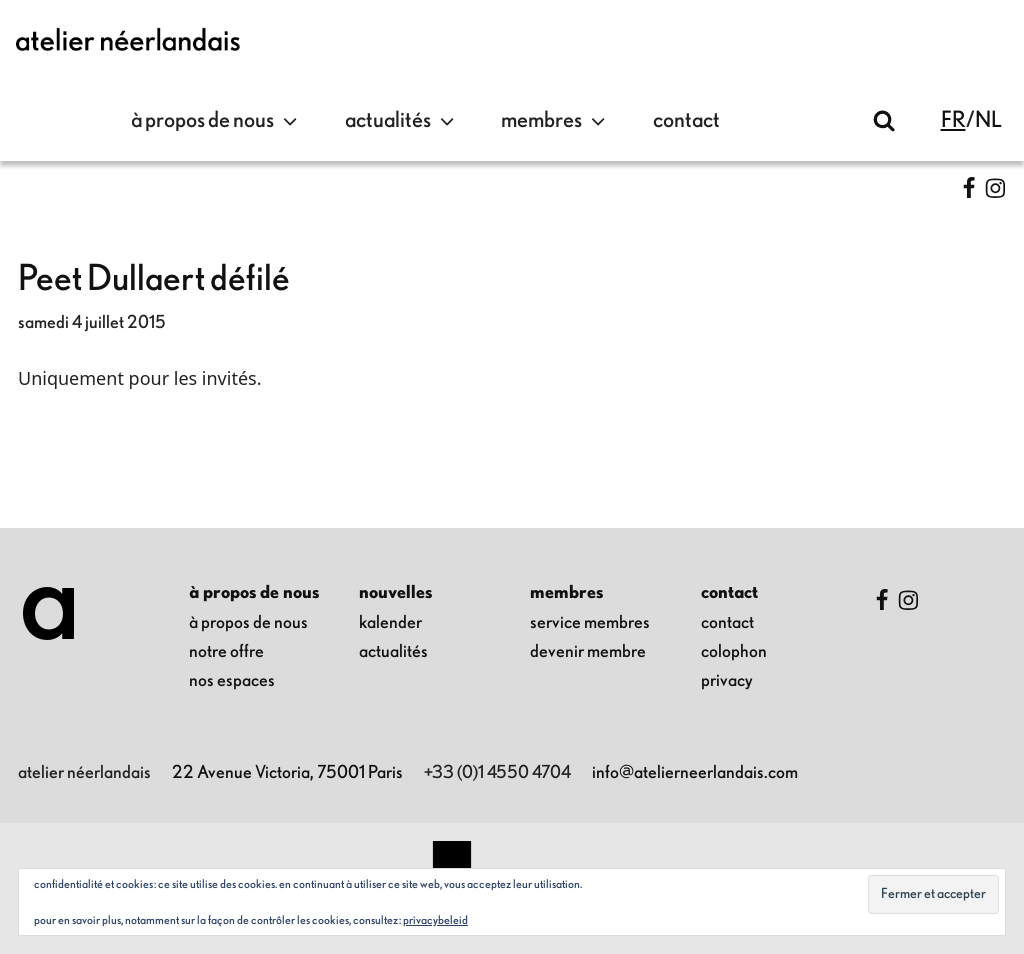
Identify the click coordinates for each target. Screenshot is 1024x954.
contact (686, 120)
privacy (727, 681)
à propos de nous (216, 121)
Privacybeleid (435, 920)
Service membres (590, 623)
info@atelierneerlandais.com (695, 773)
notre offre (226, 652)
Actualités (402, 121)
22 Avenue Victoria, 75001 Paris (287, 773)
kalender (390, 623)
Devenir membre (588, 652)
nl (988, 120)
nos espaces (232, 681)
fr (953, 120)
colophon (734, 652)
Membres (555, 121)
